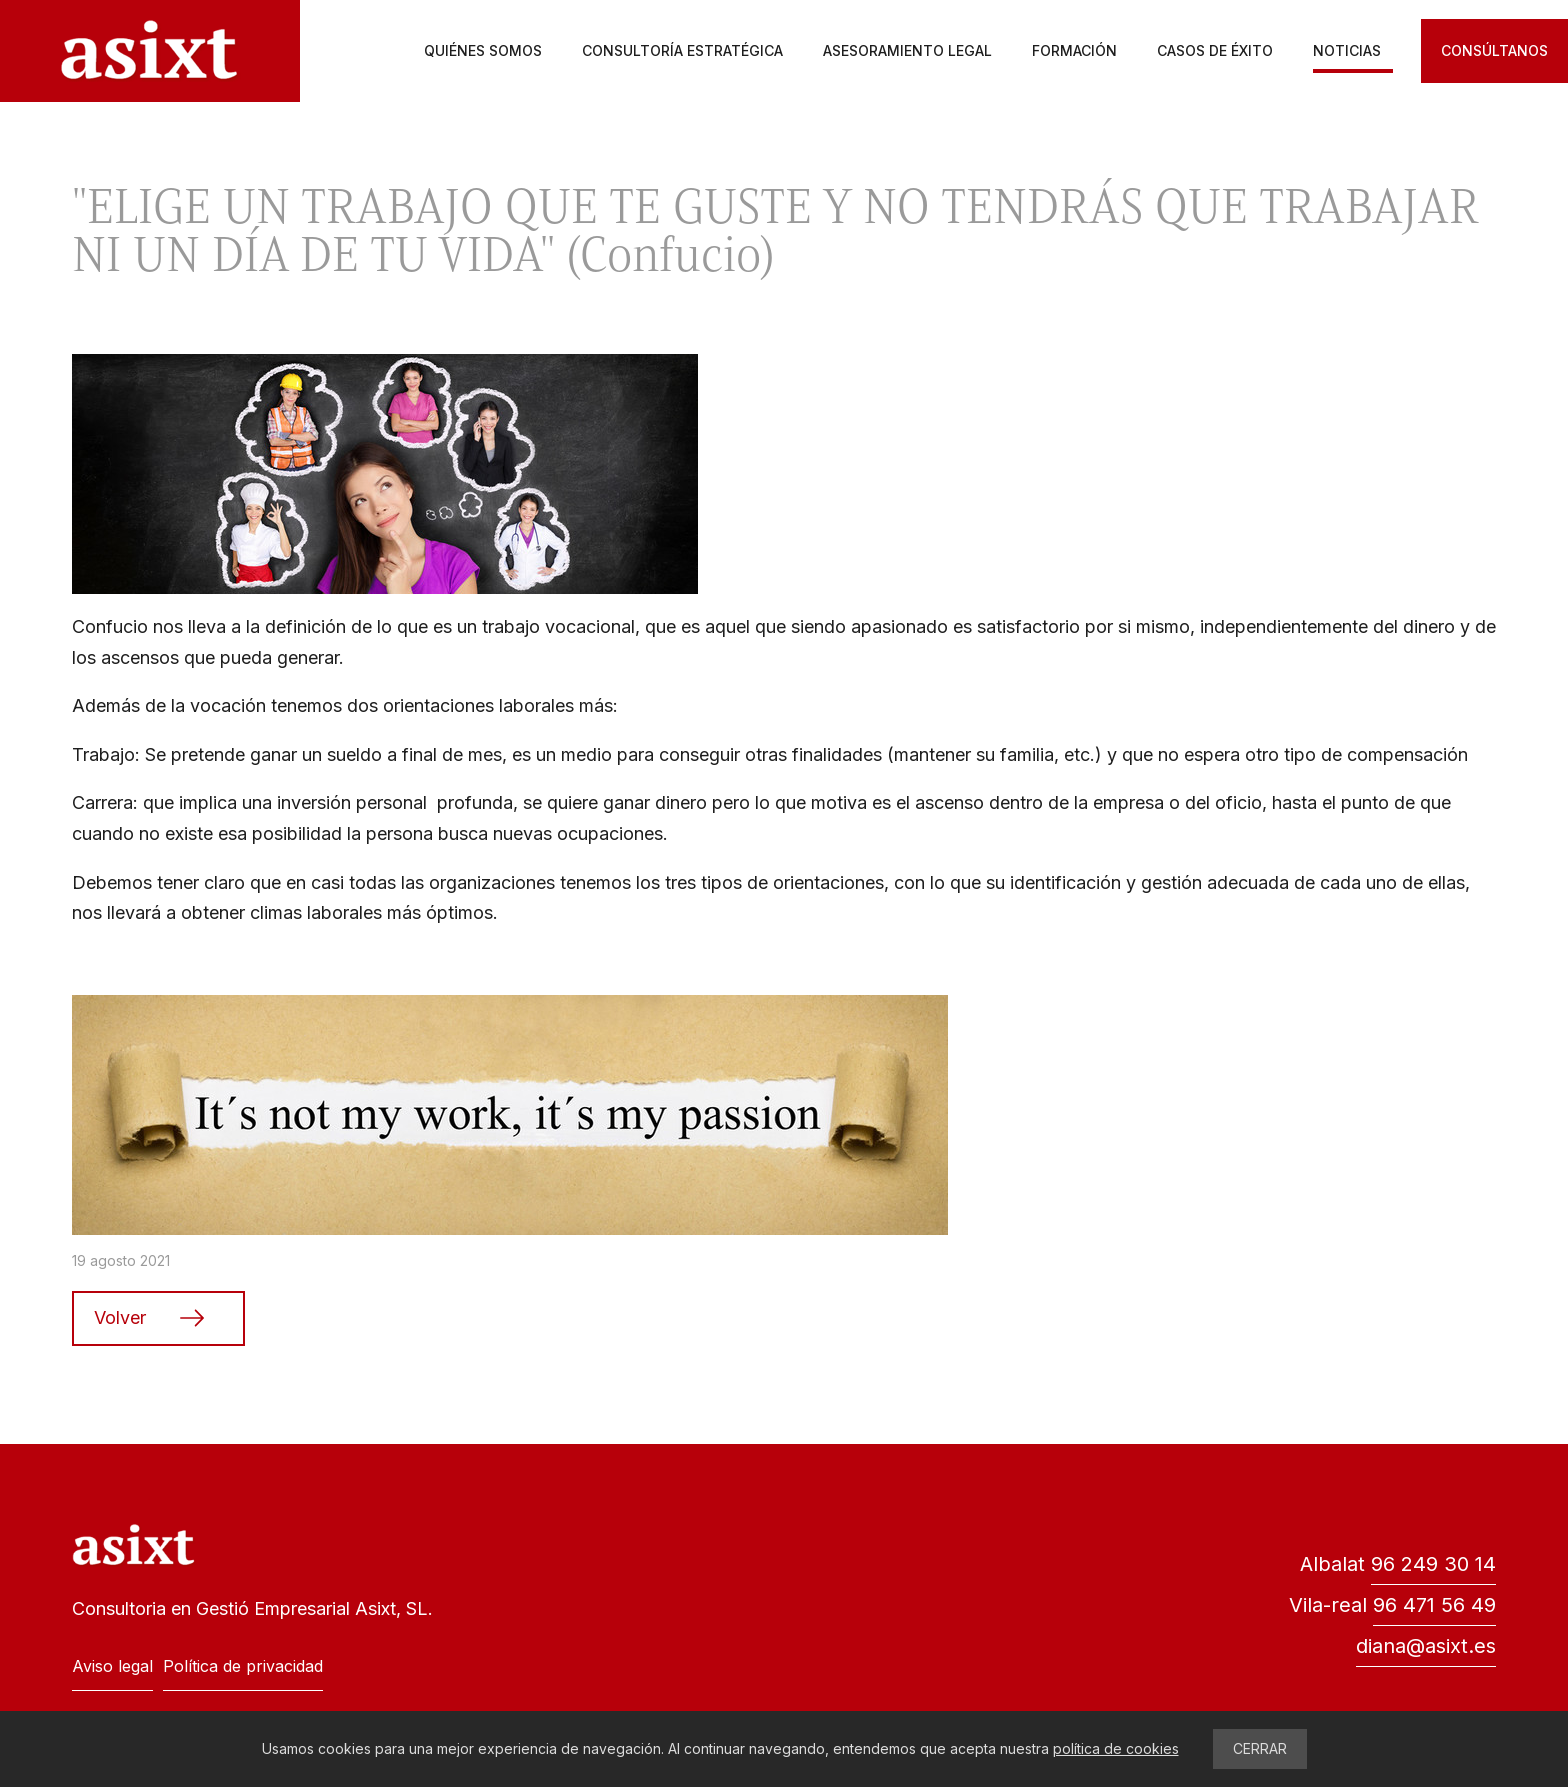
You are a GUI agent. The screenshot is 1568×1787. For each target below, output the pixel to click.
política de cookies (1116, 1748)
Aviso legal (112, 1666)
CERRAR (1260, 1748)
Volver (120, 1317)
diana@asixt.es (1426, 1646)
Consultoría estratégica (682, 50)
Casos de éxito (1215, 50)
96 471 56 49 (1434, 1605)
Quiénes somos (483, 50)
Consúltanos (1494, 50)
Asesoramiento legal (907, 50)
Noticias (1347, 50)
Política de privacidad (243, 1666)
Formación (1074, 50)
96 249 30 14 (1433, 1564)
